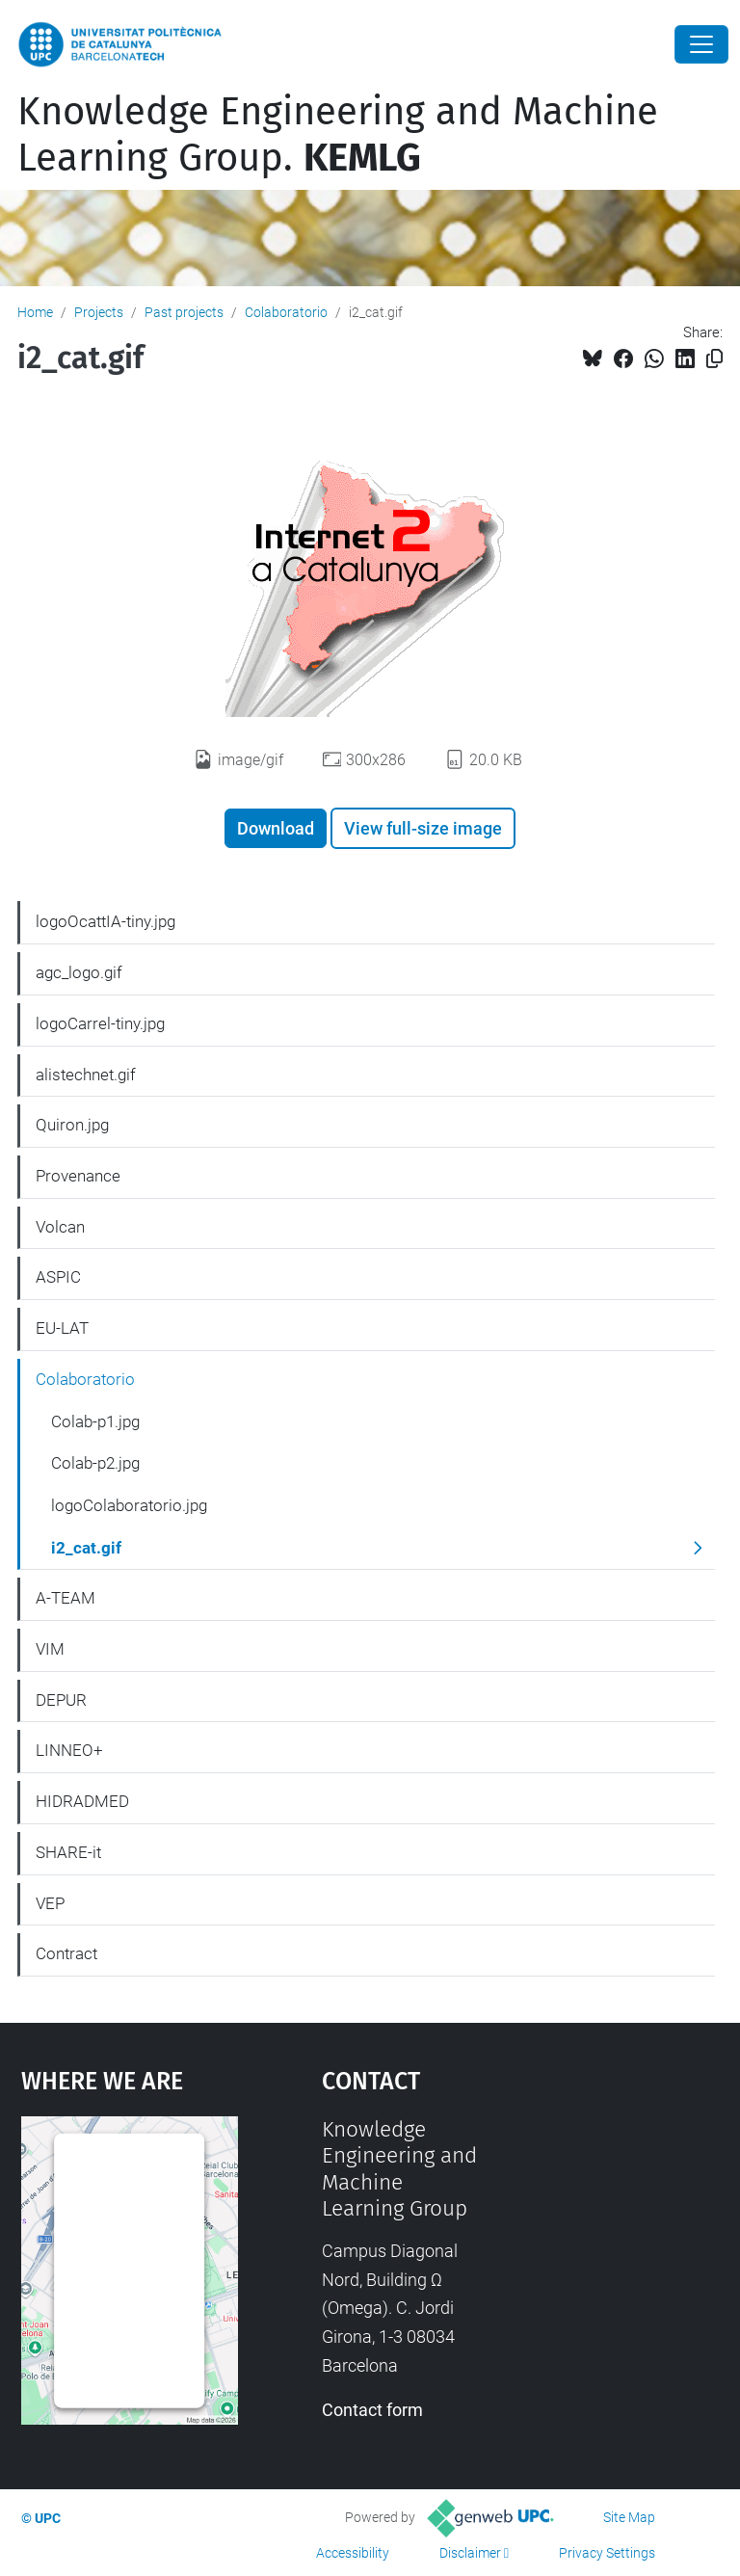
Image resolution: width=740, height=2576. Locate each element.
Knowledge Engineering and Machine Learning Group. (337, 135)
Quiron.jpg (72, 1124)
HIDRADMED (82, 1801)
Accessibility (352, 2553)
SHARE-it (68, 1852)
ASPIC (58, 1277)
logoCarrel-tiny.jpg (100, 1023)
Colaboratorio (286, 312)
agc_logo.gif (79, 972)
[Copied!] (714, 359)
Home (35, 312)
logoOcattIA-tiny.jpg (105, 921)
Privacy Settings (607, 2553)
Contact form (372, 2410)
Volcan (60, 1226)
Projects (98, 312)
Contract (66, 1953)
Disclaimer (470, 2553)
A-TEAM (65, 1597)
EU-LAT (62, 1328)
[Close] (701, 44)
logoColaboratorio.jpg (129, 1505)
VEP (50, 1903)
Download (275, 828)
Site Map (629, 2517)
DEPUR (61, 1700)
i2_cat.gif (86, 1547)
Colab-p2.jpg (95, 1463)
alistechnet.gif (86, 1074)
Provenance (78, 1175)
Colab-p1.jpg (95, 1421)
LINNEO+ (69, 1750)
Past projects (184, 312)
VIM (50, 1649)
